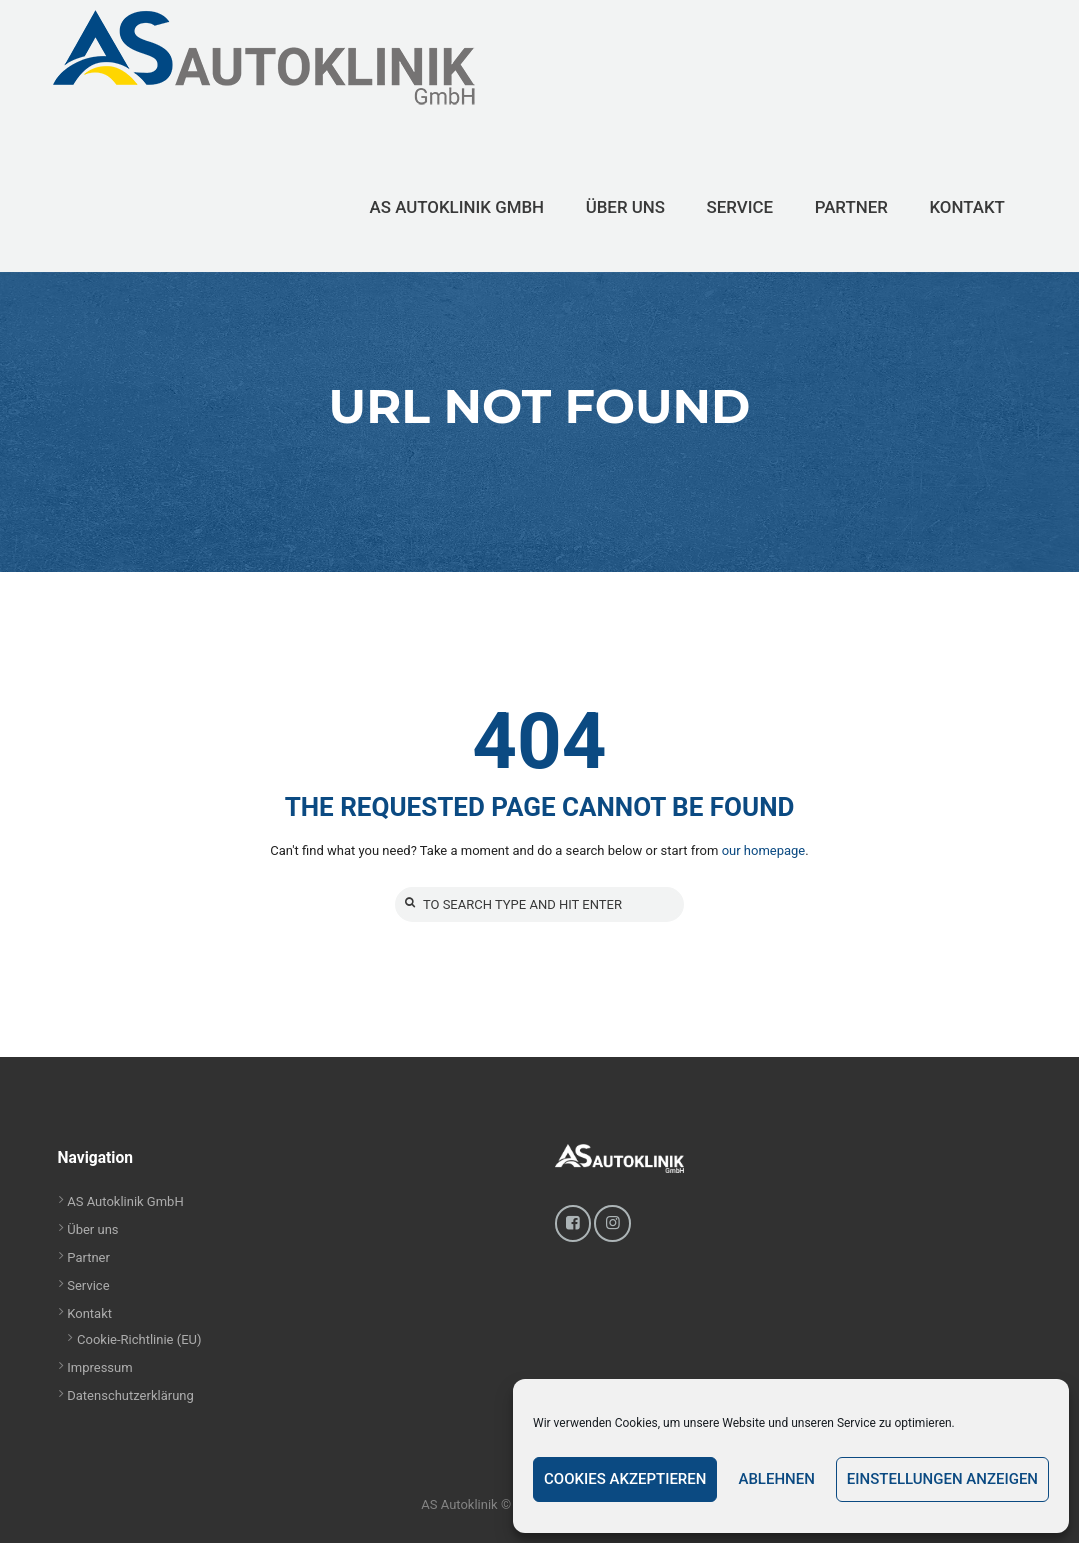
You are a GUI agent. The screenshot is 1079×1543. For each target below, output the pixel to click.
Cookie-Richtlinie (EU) (139, 1339)
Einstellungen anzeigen (942, 1479)
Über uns (92, 1229)
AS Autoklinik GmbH (125, 1201)
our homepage (764, 850)
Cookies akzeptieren (625, 1479)
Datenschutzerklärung (130, 1395)
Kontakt (89, 1313)
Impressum (99, 1367)
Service (88, 1285)
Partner (88, 1257)
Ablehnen (776, 1479)
